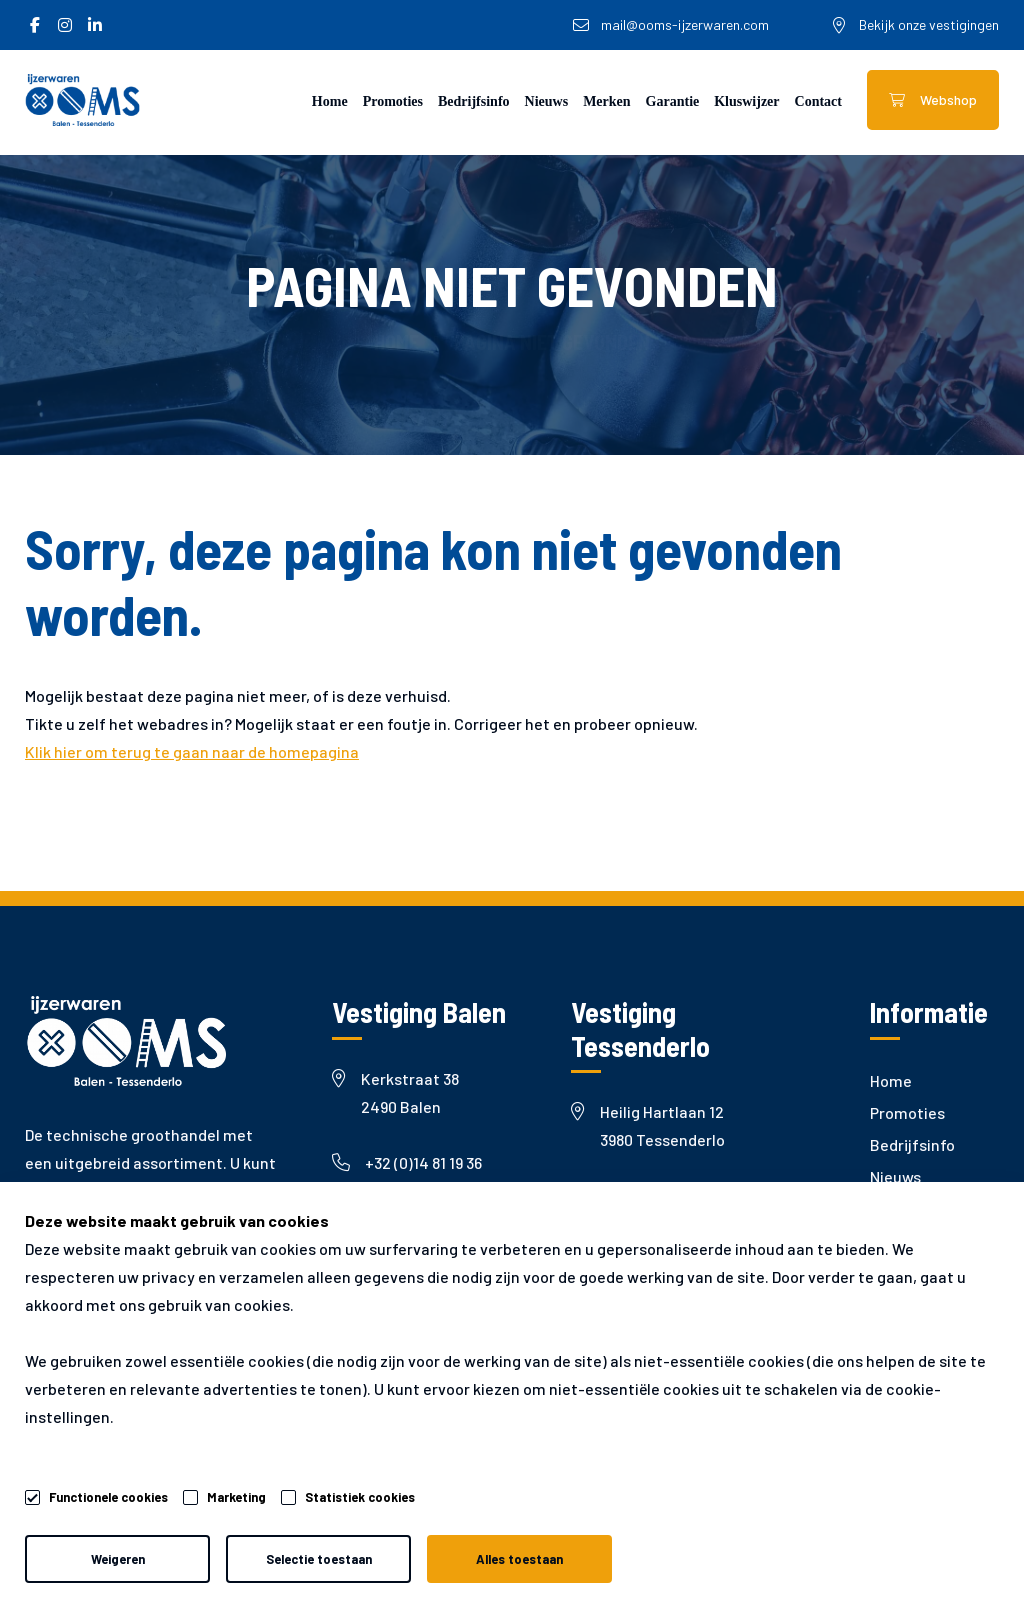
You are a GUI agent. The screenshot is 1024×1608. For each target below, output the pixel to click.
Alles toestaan (519, 1559)
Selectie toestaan (319, 1559)
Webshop (933, 99)
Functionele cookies (108, 1494)
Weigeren (118, 1559)
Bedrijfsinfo (474, 101)
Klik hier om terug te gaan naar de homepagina (192, 751)
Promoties (393, 101)
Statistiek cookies (360, 1497)
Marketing (236, 1497)
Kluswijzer (746, 101)
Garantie (673, 101)
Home (330, 101)
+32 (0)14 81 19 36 (407, 1162)
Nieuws (547, 101)
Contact (818, 101)
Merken (606, 101)
